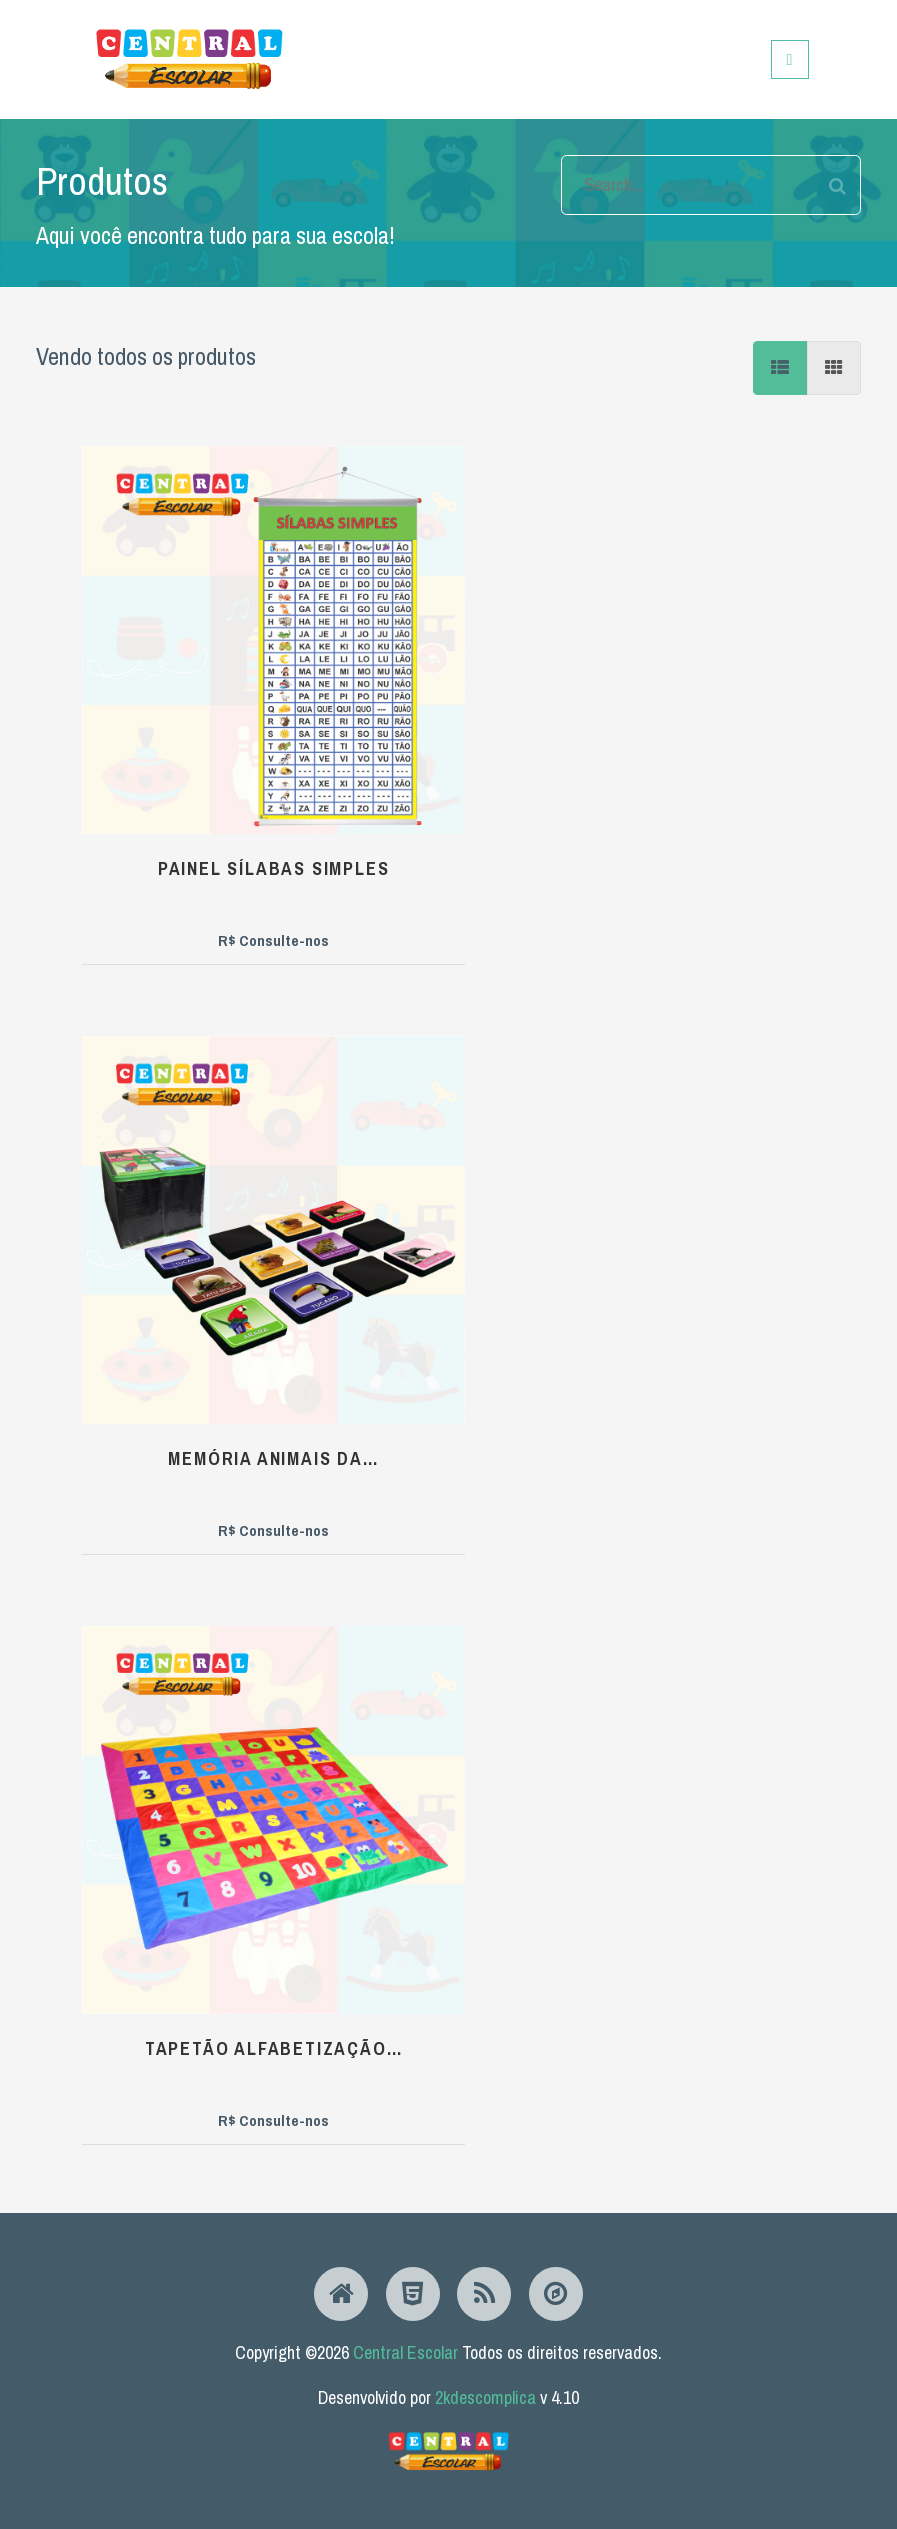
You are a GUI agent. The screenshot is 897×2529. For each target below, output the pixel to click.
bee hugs (184, 1096)
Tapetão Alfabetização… (745, 698)
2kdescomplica (485, 2397)
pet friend (745, 1913)
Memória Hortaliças (465, 1108)
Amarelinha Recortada (464, 1928)
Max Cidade (184, 1912)
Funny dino (185, 1503)
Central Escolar (405, 2352)
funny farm (745, 1506)
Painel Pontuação (464, 1508)
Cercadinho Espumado (745, 1108)
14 (732, 2112)
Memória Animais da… (464, 698)
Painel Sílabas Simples (184, 698)
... (669, 2112)
